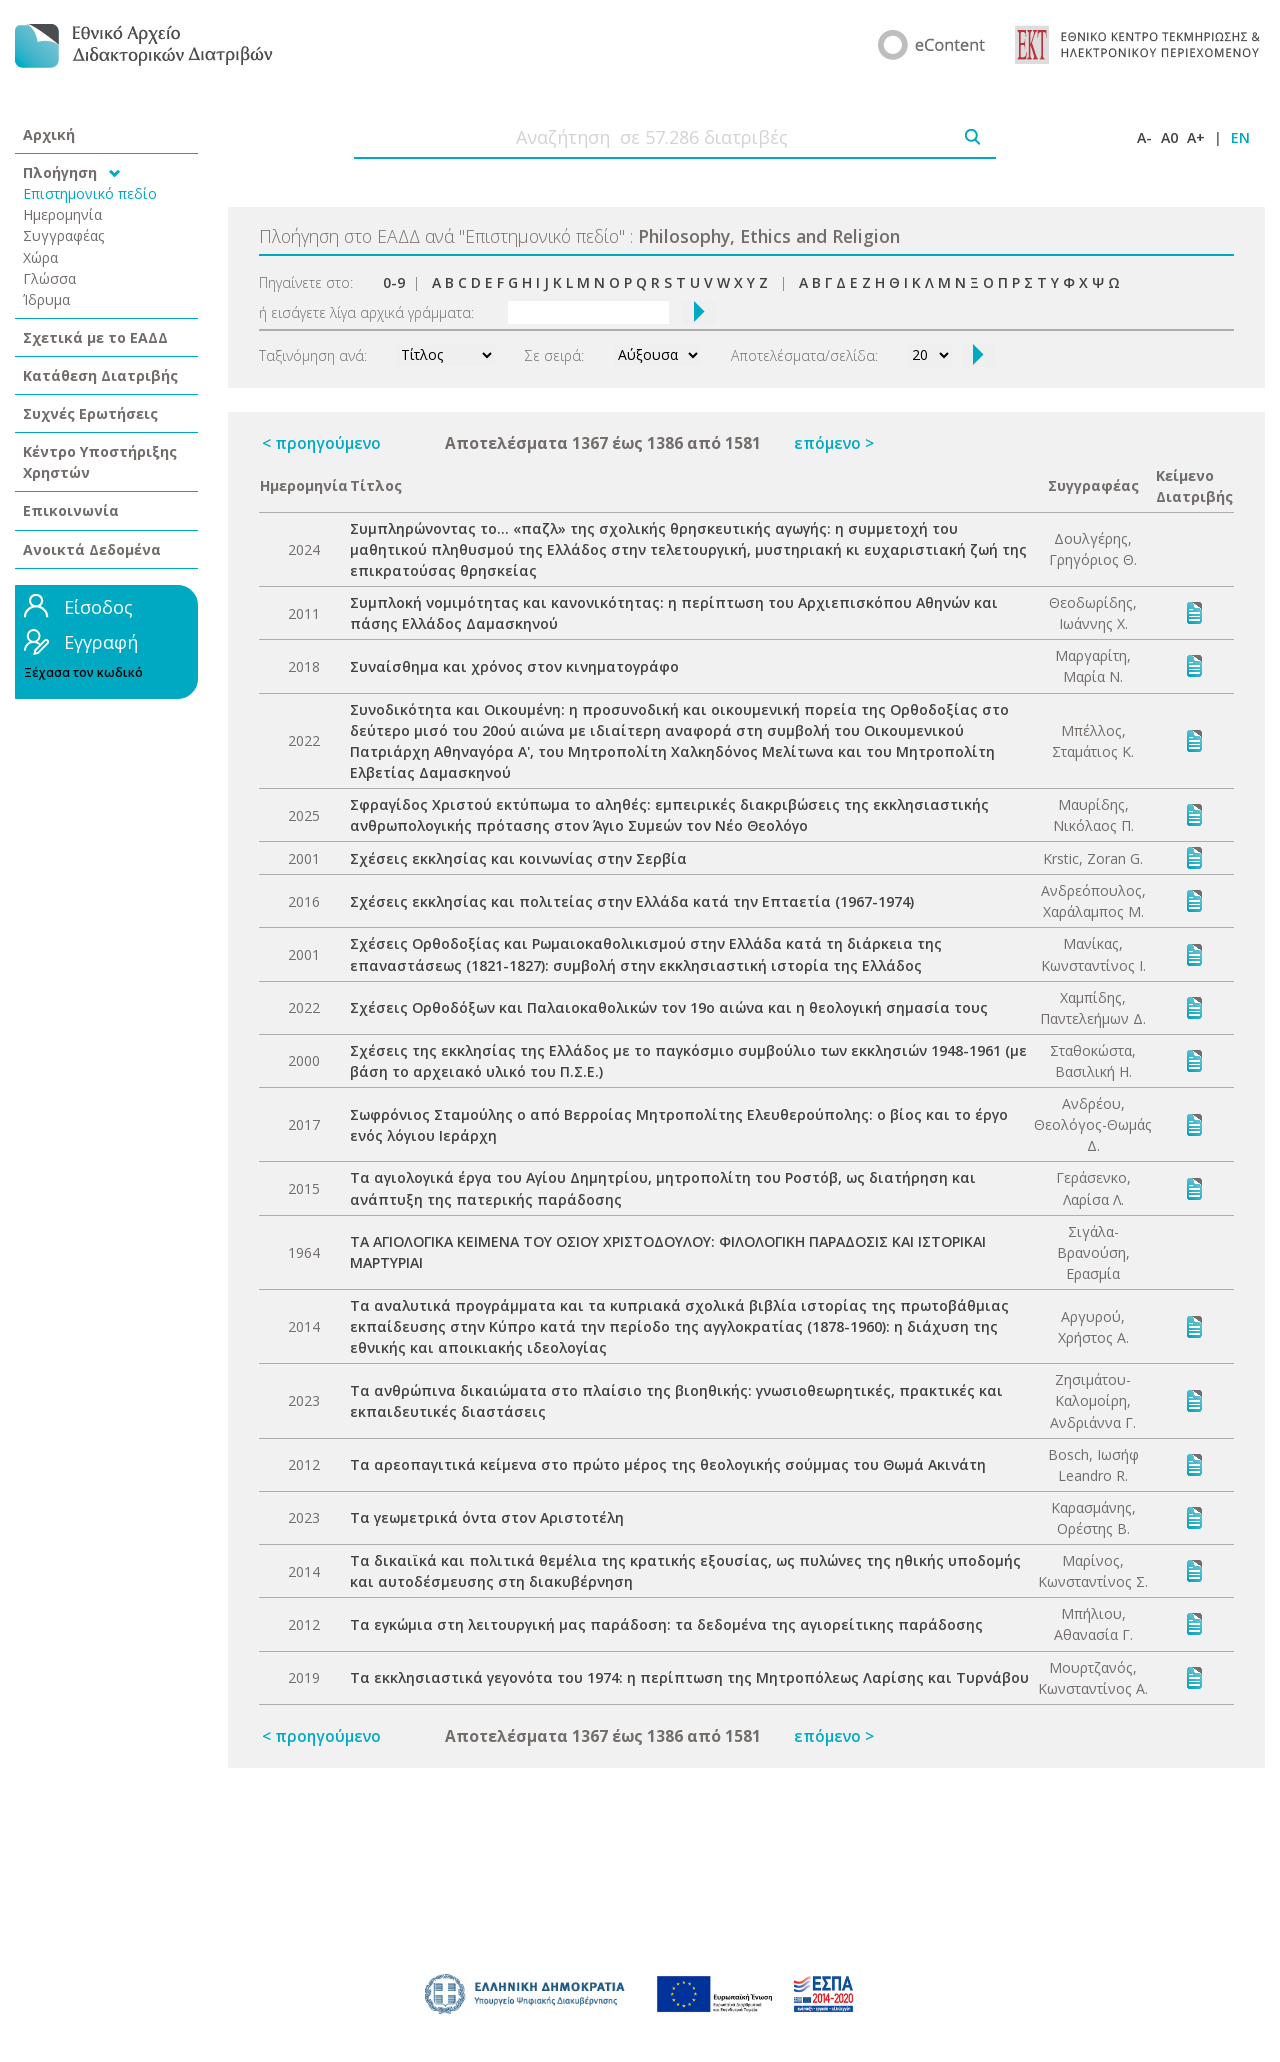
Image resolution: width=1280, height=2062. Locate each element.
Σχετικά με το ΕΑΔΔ (95, 337)
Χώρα (40, 257)
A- (1144, 137)
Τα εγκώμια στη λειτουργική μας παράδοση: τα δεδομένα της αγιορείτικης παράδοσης (666, 1624)
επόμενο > (834, 443)
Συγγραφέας (64, 235)
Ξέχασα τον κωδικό (83, 672)
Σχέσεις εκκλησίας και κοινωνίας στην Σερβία (518, 858)
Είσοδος (98, 607)
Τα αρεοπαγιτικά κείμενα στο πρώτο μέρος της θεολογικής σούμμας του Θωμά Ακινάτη (668, 1464)
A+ (1196, 137)
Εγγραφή (101, 642)
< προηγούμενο (321, 443)
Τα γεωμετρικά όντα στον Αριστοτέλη (487, 1517)
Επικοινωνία (71, 510)
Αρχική (49, 134)
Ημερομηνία (62, 214)
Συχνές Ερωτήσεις (90, 413)
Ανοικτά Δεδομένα (92, 549)
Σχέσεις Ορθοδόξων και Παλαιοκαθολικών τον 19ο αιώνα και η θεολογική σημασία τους (669, 1007)
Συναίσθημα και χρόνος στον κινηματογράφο (514, 666)
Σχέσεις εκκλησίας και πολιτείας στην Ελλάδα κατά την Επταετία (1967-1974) (632, 901)
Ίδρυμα (46, 299)
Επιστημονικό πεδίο (90, 193)
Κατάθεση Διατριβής (100, 375)
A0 (1169, 137)
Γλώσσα (49, 278)
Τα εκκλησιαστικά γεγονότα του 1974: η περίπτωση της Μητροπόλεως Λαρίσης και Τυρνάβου (689, 1677)
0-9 (394, 282)
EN (1240, 137)
